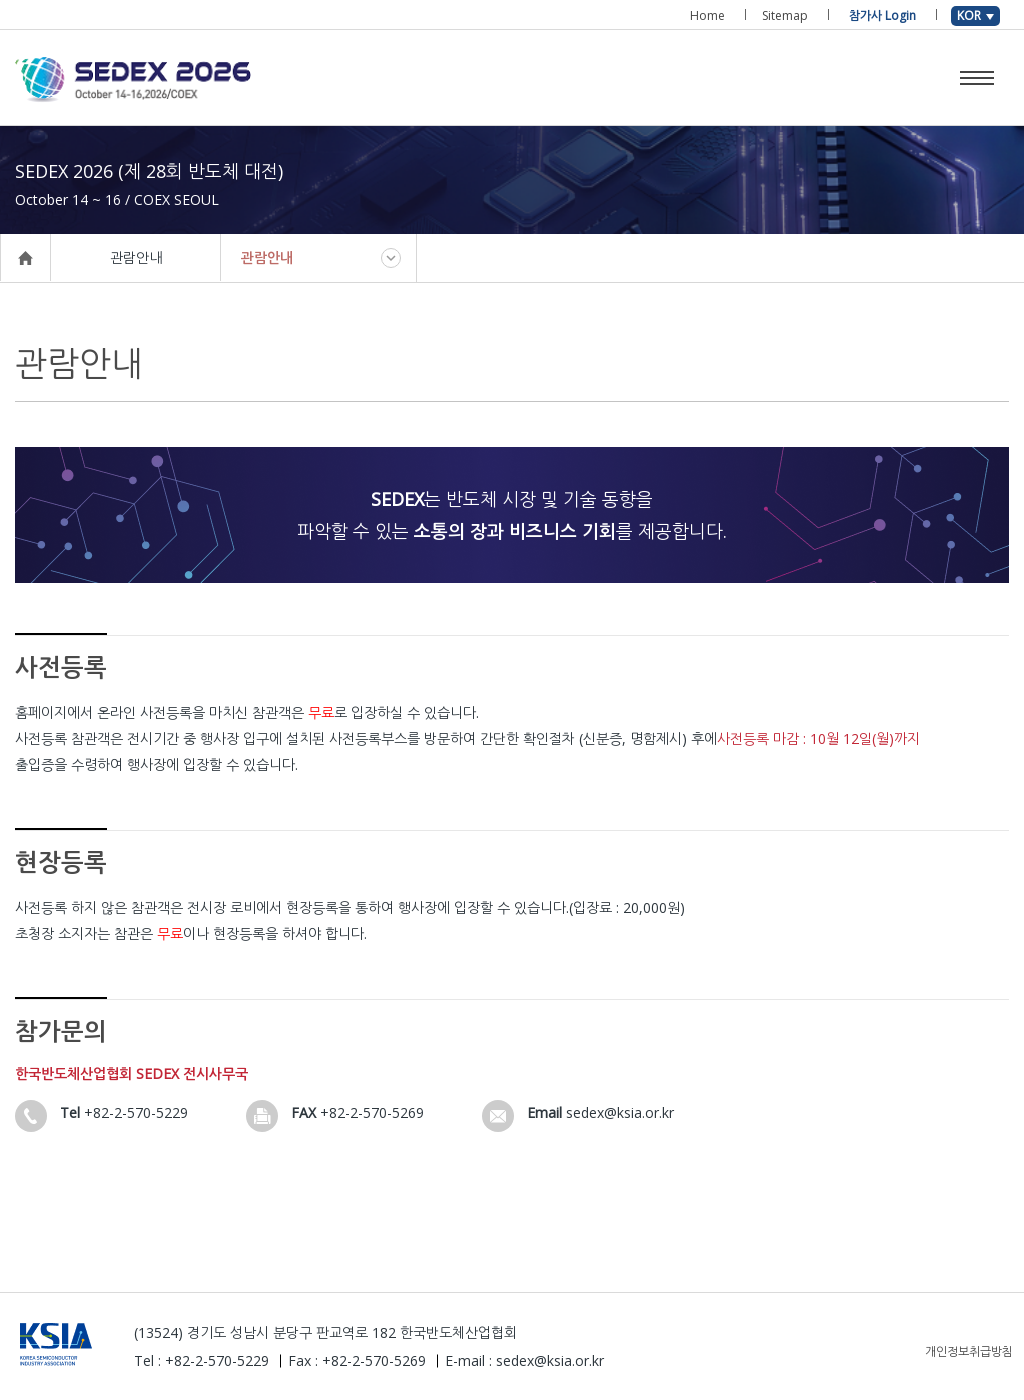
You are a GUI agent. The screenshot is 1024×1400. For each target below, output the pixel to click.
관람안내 (267, 257)
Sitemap (785, 15)
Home (707, 15)
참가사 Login (882, 15)
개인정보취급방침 (969, 1351)
